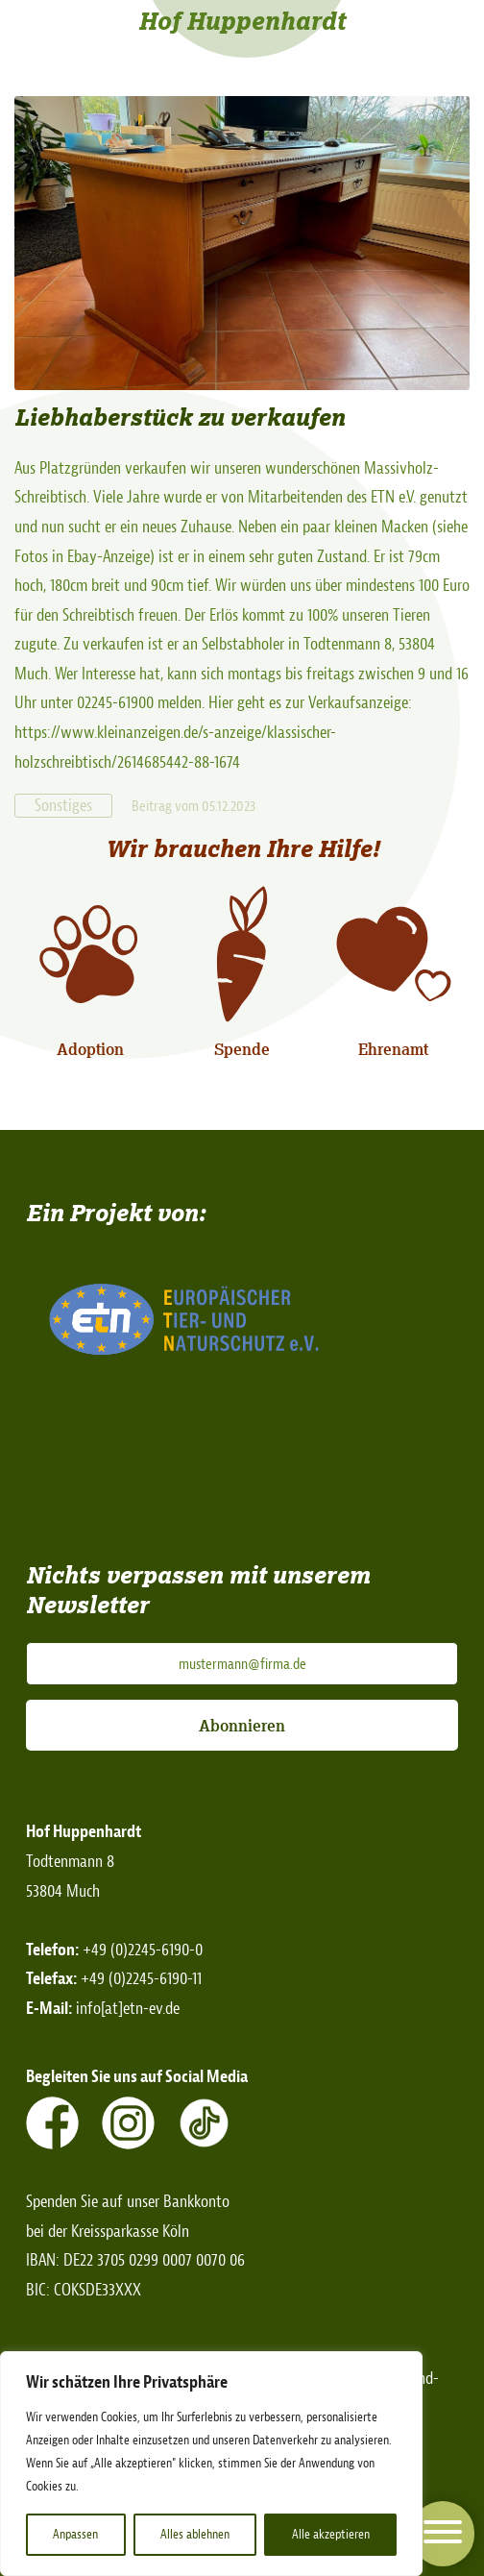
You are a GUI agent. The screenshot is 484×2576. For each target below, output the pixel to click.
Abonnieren (242, 1725)
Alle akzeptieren (331, 2534)
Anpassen (75, 2534)
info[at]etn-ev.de (128, 2009)
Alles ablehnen (195, 2534)
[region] (211, 2463)
